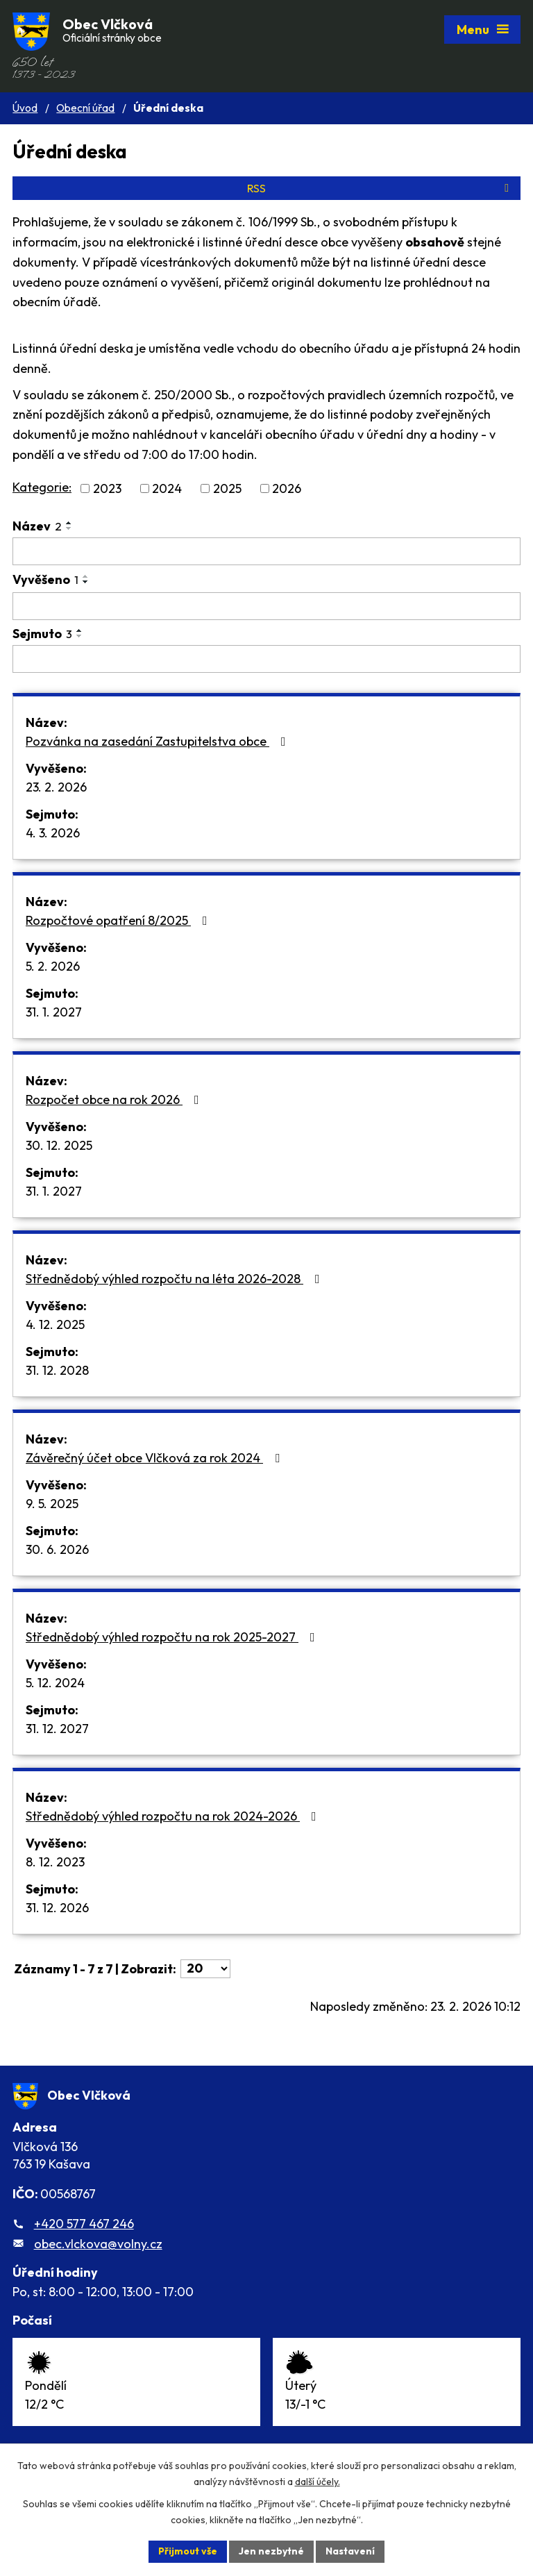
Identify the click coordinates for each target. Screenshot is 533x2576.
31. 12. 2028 (57, 1370)
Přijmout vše (187, 2551)
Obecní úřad (85, 108)
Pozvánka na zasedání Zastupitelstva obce (158, 741)
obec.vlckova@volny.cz (98, 2244)
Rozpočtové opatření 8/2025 (119, 920)
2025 (227, 488)
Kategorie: (41, 487)
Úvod (24, 108)
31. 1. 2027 (54, 1012)
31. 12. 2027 (57, 1729)
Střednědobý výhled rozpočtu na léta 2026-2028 (175, 1279)
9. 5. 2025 (52, 1504)
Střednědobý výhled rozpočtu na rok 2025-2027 (173, 1637)
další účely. (317, 2481)
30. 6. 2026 (57, 1549)
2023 (107, 488)
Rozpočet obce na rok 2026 (115, 1099)
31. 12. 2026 (57, 1908)
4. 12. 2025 (55, 1324)
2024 (167, 488)
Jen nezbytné (271, 2551)
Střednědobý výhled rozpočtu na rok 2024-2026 (174, 1816)
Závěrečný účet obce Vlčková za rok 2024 (155, 1458)
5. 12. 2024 (55, 1683)
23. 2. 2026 (56, 787)
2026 (286, 488)
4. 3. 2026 (53, 833)
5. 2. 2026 (53, 966)
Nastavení (350, 2551)
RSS (380, 188)
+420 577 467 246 (84, 2224)
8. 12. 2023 (55, 1862)
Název (37, 526)
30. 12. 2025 (59, 1145)
